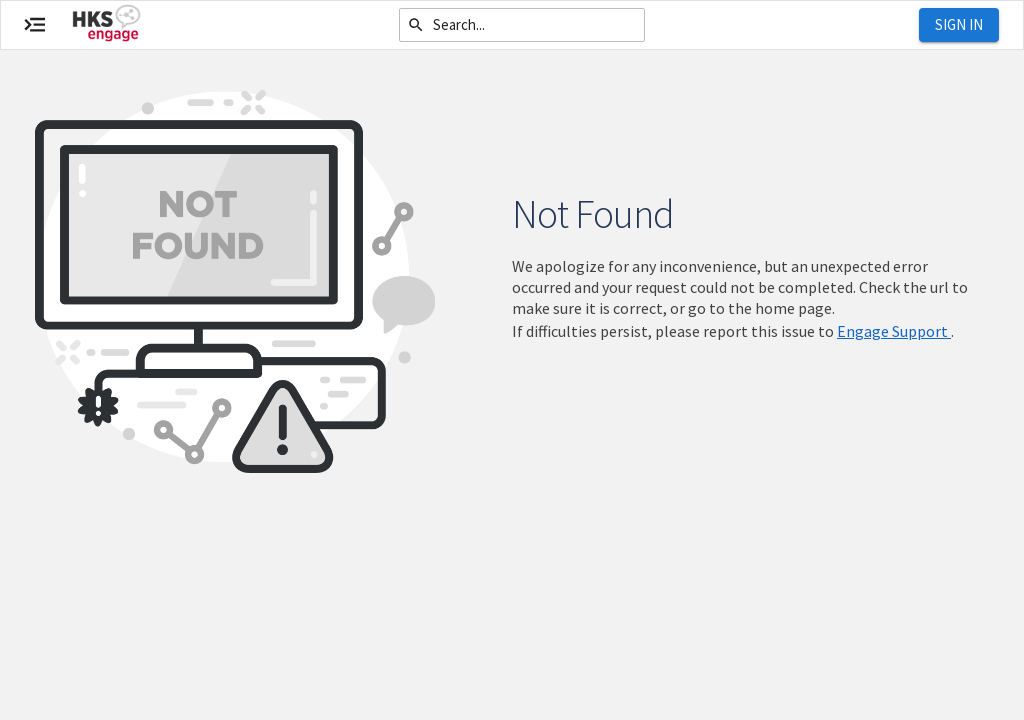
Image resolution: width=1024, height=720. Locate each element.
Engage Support (894, 331)
